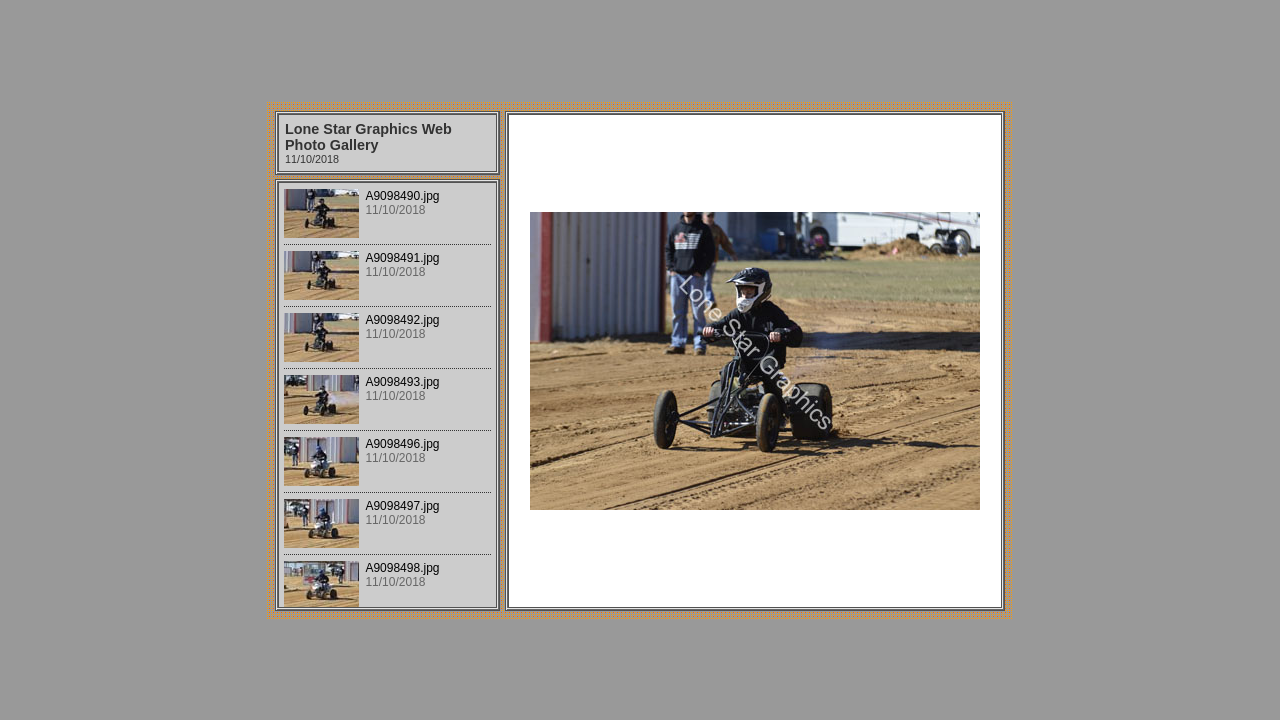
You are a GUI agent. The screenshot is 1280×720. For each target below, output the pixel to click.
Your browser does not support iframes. (387, 395)
